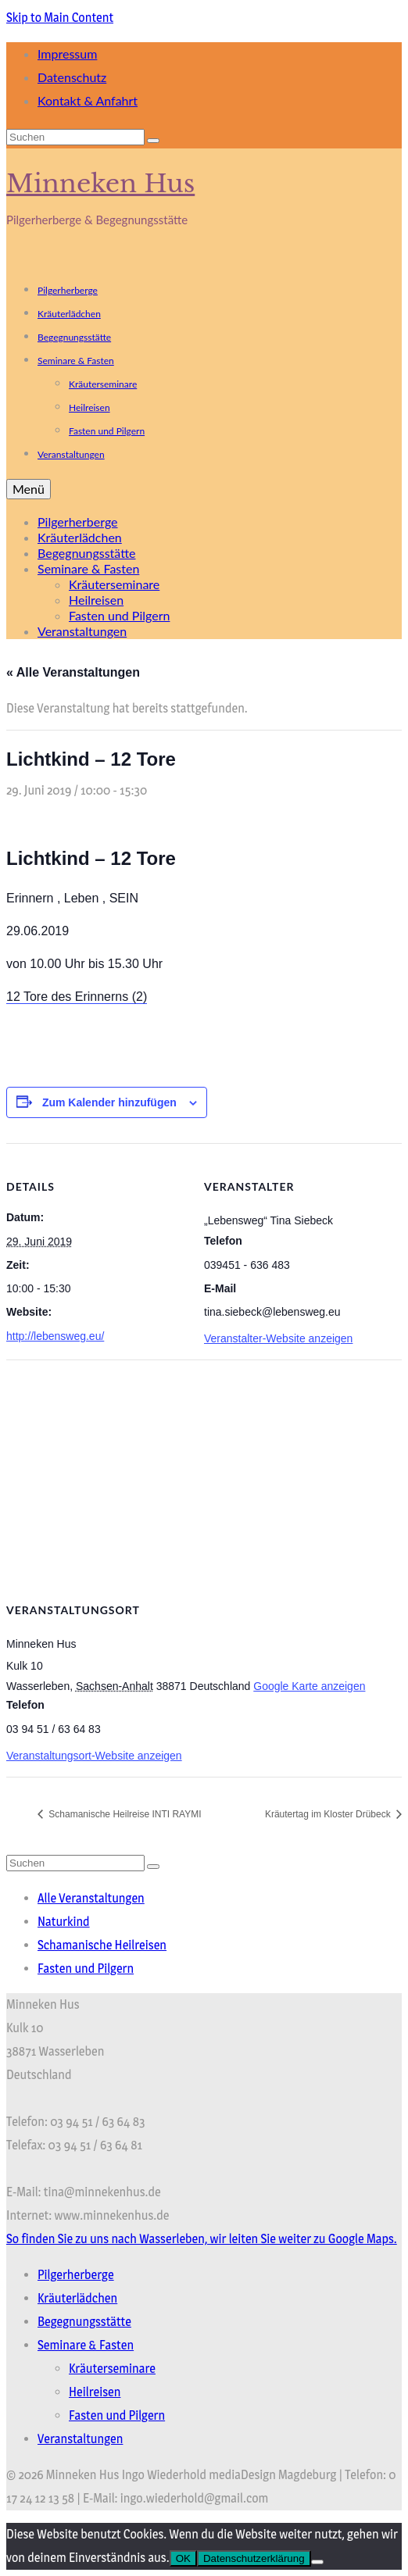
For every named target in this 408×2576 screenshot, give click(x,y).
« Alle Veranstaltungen (73, 672)
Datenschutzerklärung (254, 2558)
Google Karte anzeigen (309, 1686)
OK (183, 2558)
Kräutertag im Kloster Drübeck (329, 1814)
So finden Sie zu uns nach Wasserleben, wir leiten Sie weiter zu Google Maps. (201, 2238)
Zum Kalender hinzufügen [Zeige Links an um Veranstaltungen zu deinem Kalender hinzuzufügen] (109, 1102)
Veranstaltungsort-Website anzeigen (94, 1755)
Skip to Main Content (59, 17)
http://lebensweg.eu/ (55, 1336)
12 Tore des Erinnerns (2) (76, 996)
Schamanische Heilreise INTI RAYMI (124, 1814)
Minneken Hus (100, 183)
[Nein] (317, 2562)
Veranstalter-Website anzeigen (278, 1338)
